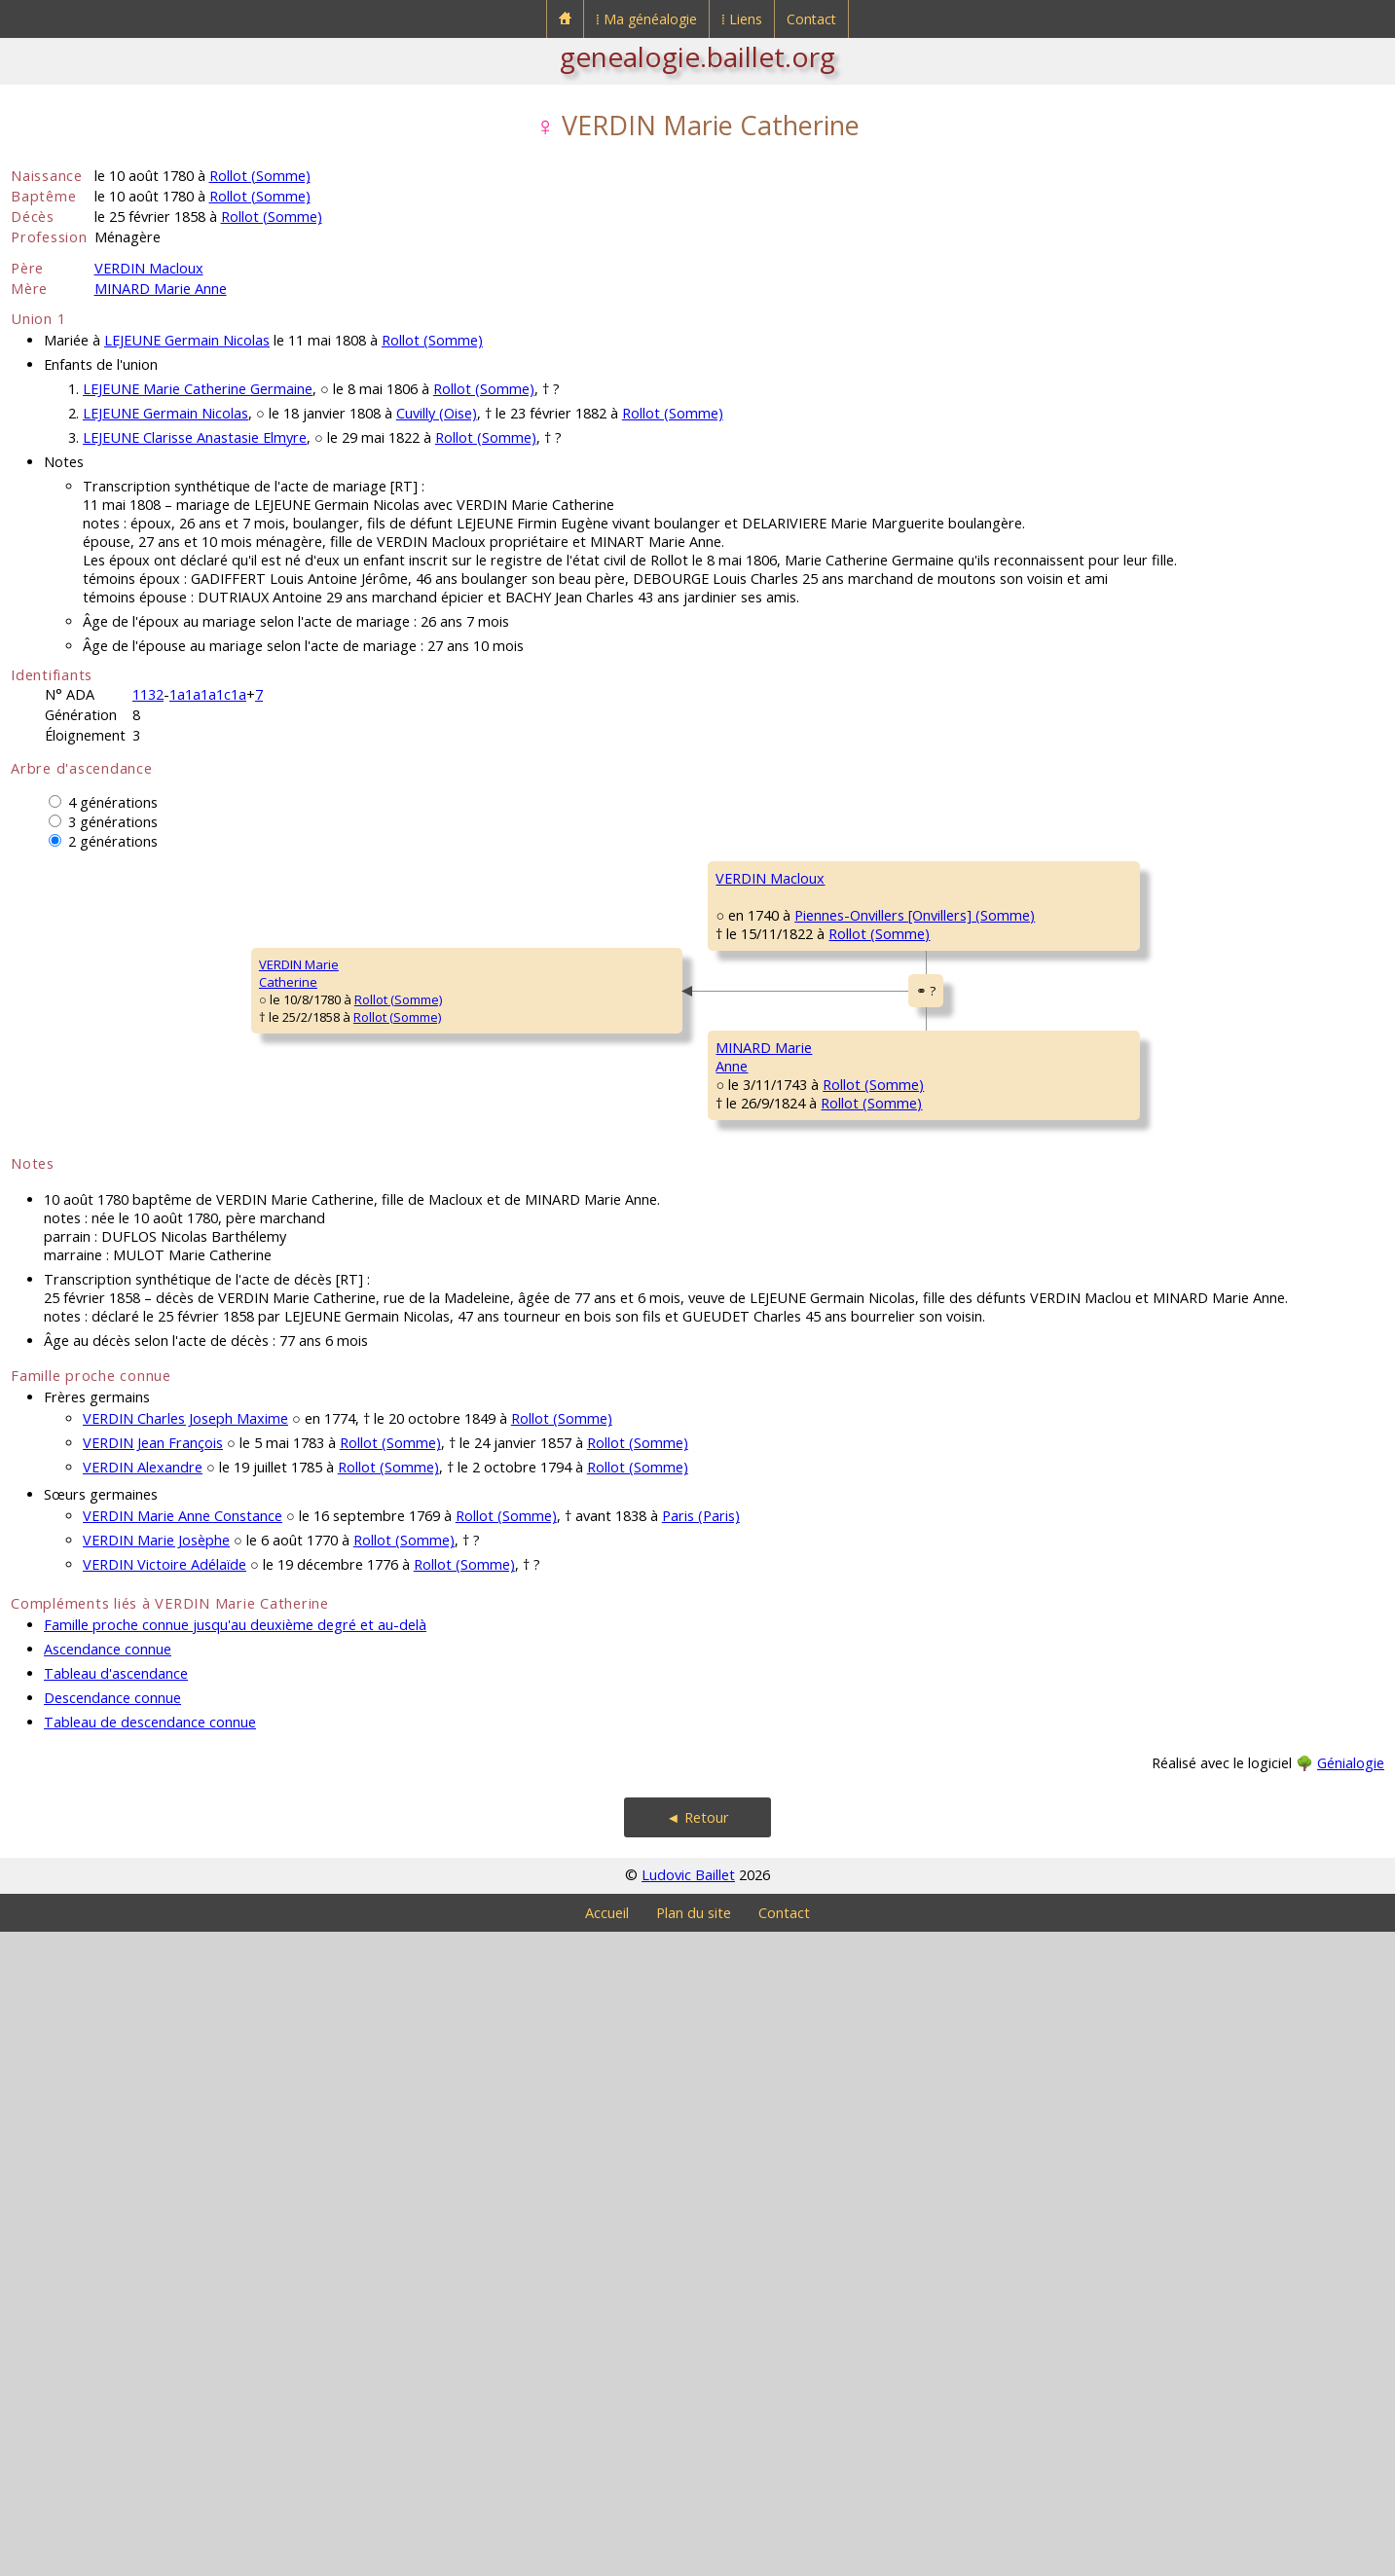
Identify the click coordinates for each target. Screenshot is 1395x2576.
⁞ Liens (741, 19)
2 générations (113, 841)
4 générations (113, 802)
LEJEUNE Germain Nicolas (187, 340)
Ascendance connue (107, 2293)
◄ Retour (697, 2461)
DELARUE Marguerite (776, 1637)
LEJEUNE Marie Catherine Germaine (197, 389)
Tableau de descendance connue (150, 2366)
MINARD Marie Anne (160, 288)
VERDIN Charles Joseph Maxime (185, 2062)
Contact (811, 19)
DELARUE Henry (1108, 1578)
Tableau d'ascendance (116, 2317)
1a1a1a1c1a (207, 694)
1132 (148, 694)
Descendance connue (112, 2342)
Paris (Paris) (701, 2160)
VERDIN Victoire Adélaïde (164, 2208)
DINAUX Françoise (1114, 1461)
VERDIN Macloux (148, 268)
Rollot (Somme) (260, 175)
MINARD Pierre (759, 1403)
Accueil (607, 2557)
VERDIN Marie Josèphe (156, 2184)
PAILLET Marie (1102, 1695)
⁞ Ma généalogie (646, 19)
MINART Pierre (1104, 1345)
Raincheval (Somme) (1216, 1514)
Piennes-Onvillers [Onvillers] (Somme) (551, 1088)
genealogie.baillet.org (697, 56)
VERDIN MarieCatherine (63, 1295)
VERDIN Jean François (153, 2087)
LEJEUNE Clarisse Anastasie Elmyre (195, 437)
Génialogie (1350, 2407)
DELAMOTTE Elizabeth (780, 1170)
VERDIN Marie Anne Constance (182, 2160)
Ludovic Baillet (688, 2519)
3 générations (113, 822)
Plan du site (693, 2557)
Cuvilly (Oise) (436, 413)
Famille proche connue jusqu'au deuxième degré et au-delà (235, 2269)
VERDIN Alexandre (142, 2111)
